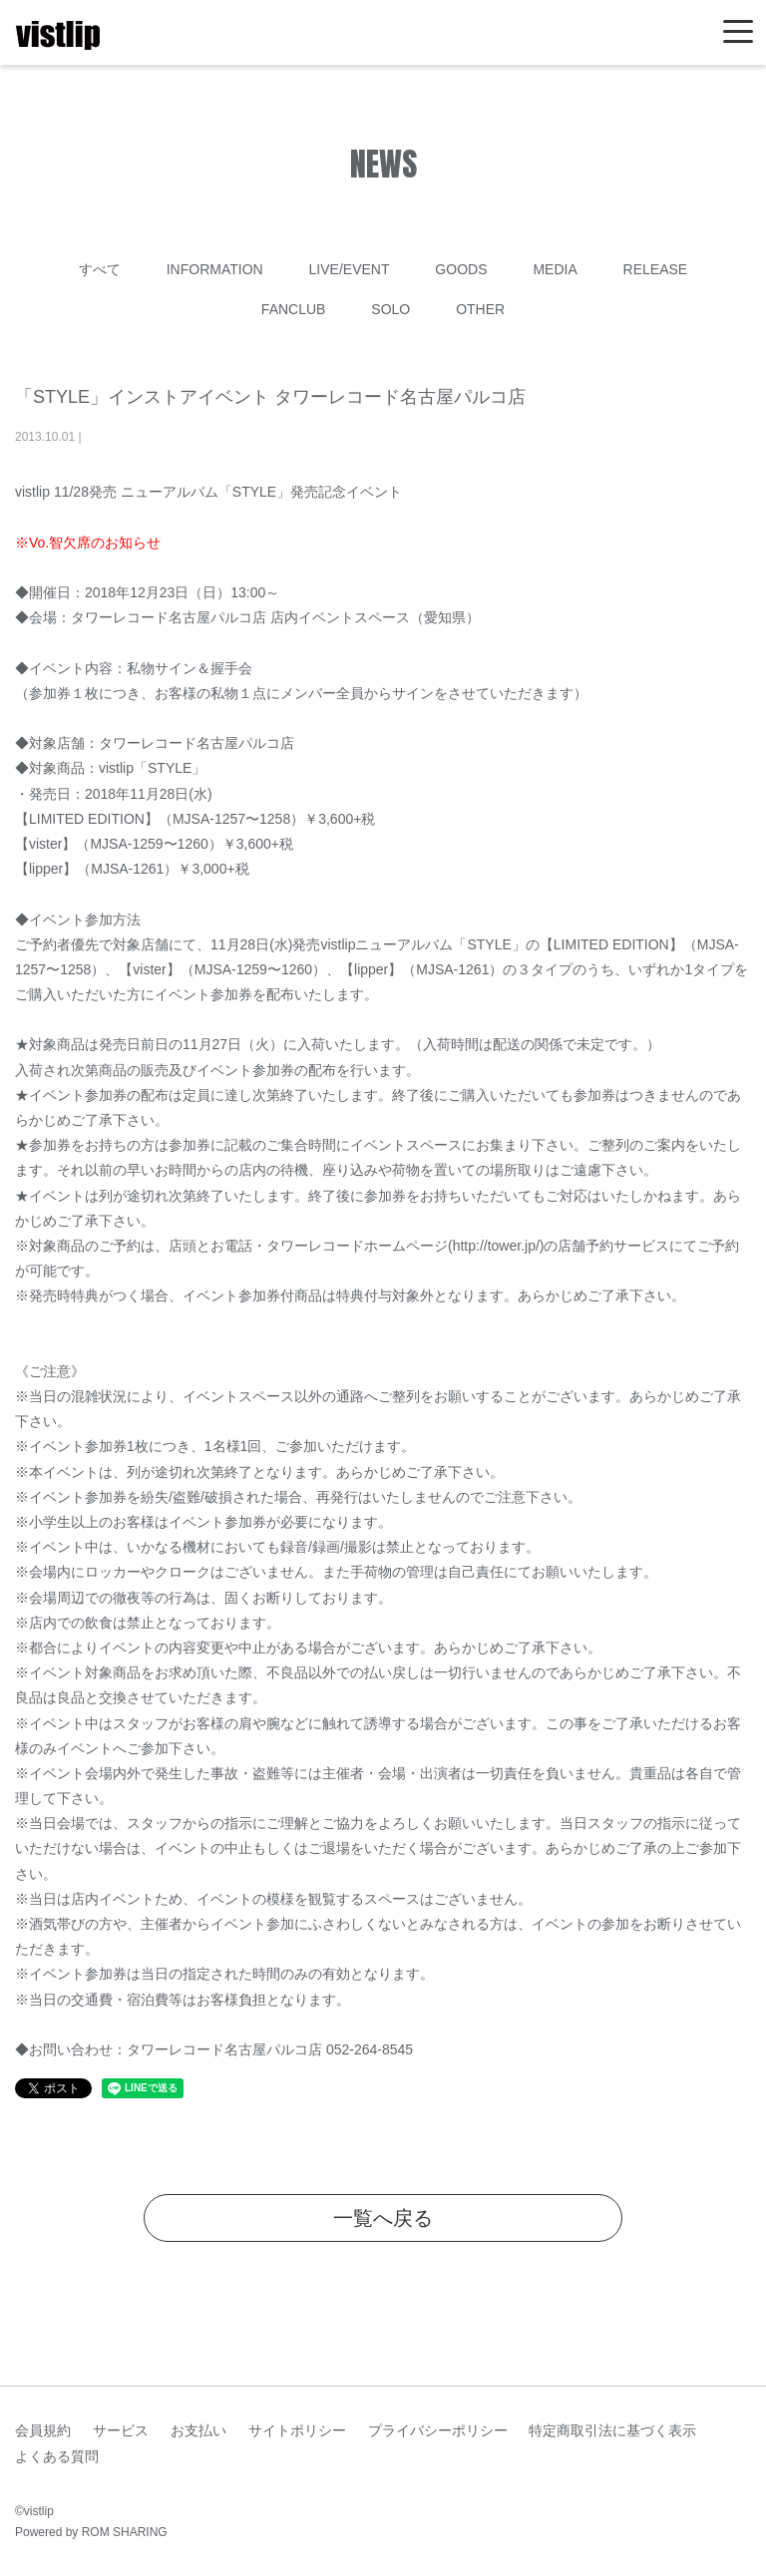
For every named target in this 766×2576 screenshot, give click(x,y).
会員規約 (43, 2430)
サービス (121, 2430)
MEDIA (554, 269)
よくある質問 (57, 2456)
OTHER (480, 309)
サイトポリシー (297, 2430)
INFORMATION (215, 269)
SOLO (390, 309)
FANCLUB (293, 309)
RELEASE (655, 269)
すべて (100, 269)
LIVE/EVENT (349, 269)
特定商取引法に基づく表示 (612, 2430)
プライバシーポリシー (438, 2430)
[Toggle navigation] (738, 32)
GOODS (461, 269)
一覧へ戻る (383, 2218)
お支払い (198, 2430)
